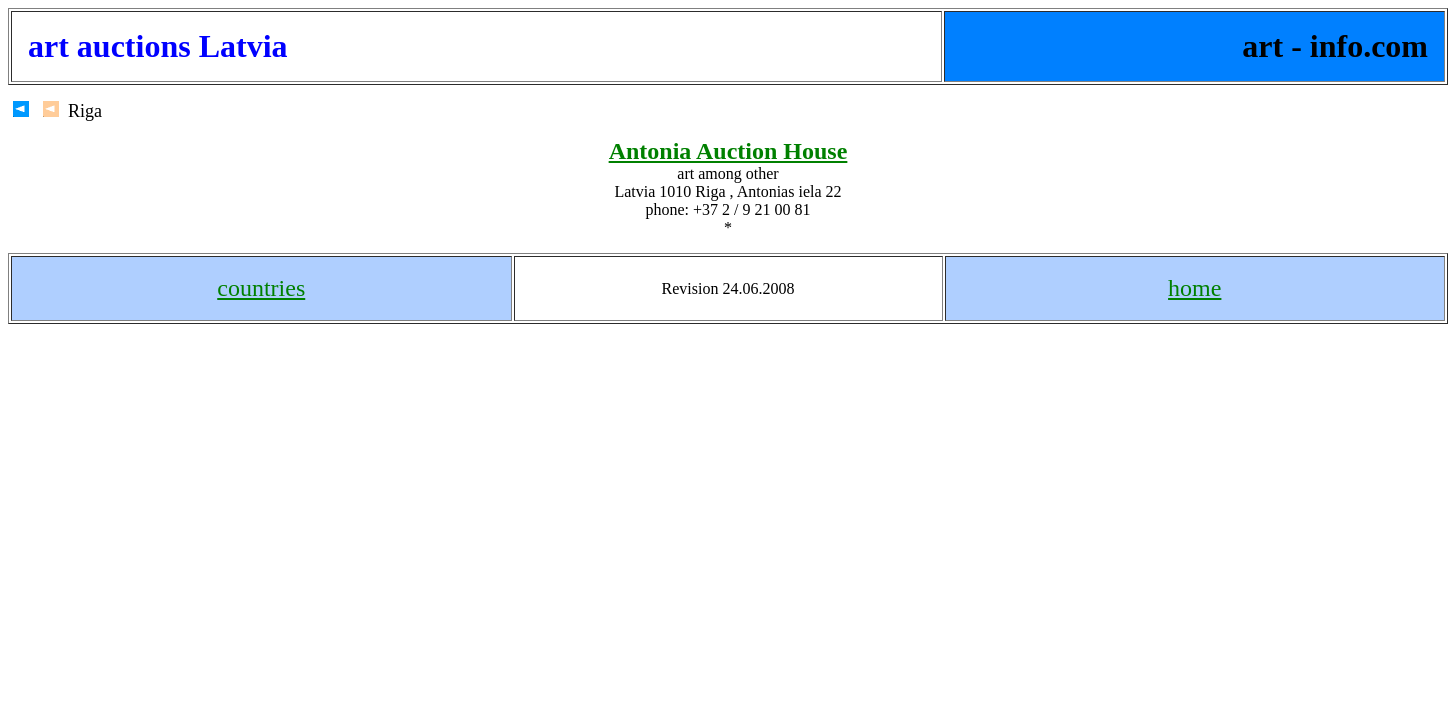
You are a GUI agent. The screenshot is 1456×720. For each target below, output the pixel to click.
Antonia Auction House (728, 151)
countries (261, 288)
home (1194, 288)
